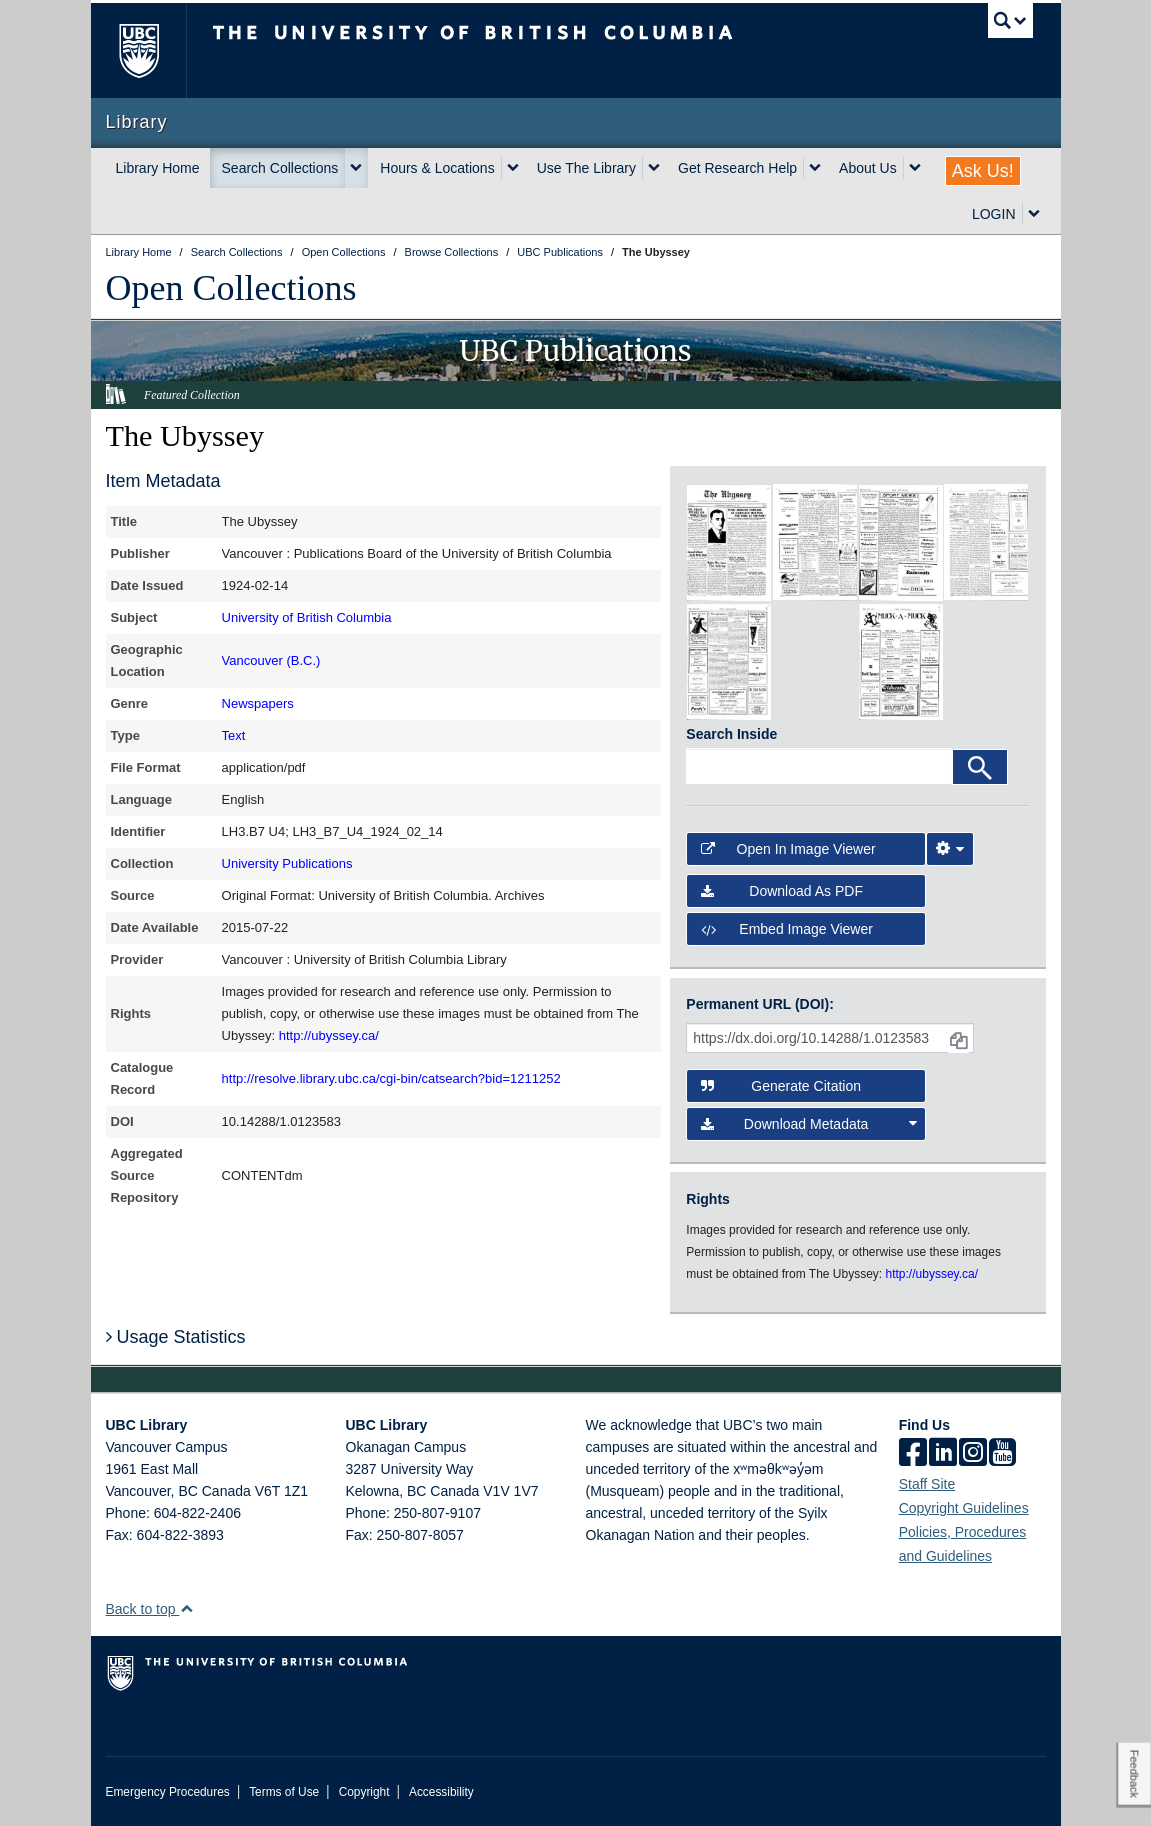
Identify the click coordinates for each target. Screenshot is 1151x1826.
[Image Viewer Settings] (950, 849)
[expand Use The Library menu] (654, 168)
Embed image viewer (787, 929)
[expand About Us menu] (915, 168)
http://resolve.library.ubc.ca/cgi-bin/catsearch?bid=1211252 (391, 1078)
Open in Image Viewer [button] (788, 849)
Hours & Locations (437, 168)
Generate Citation (781, 1086)
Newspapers (258, 703)
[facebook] (913, 1454)
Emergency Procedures (168, 1792)
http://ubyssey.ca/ (329, 1035)
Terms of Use (284, 1792)
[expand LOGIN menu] (1034, 214)
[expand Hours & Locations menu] (513, 168)
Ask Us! (983, 171)
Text (234, 735)
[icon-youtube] (1002, 1454)
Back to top (150, 1609)
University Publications (287, 863)
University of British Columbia (307, 617)
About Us (868, 168)
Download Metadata (808, 1124)
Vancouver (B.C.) (271, 660)
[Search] (980, 767)
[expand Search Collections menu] (356, 168)
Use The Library (586, 168)
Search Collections (280, 168)
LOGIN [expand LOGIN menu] (994, 214)
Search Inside (731, 734)
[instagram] (973, 1454)
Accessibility (441, 1792)
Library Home (158, 168)
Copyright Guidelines (964, 1508)
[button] (186, 1608)
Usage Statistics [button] (176, 1337)
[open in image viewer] (729, 541)
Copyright (364, 1792)
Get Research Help (737, 168)
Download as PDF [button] (782, 891)
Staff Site (927, 1484)
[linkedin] (943, 1454)
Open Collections (231, 288)
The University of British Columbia (153, 50)
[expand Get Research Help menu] (815, 168)
